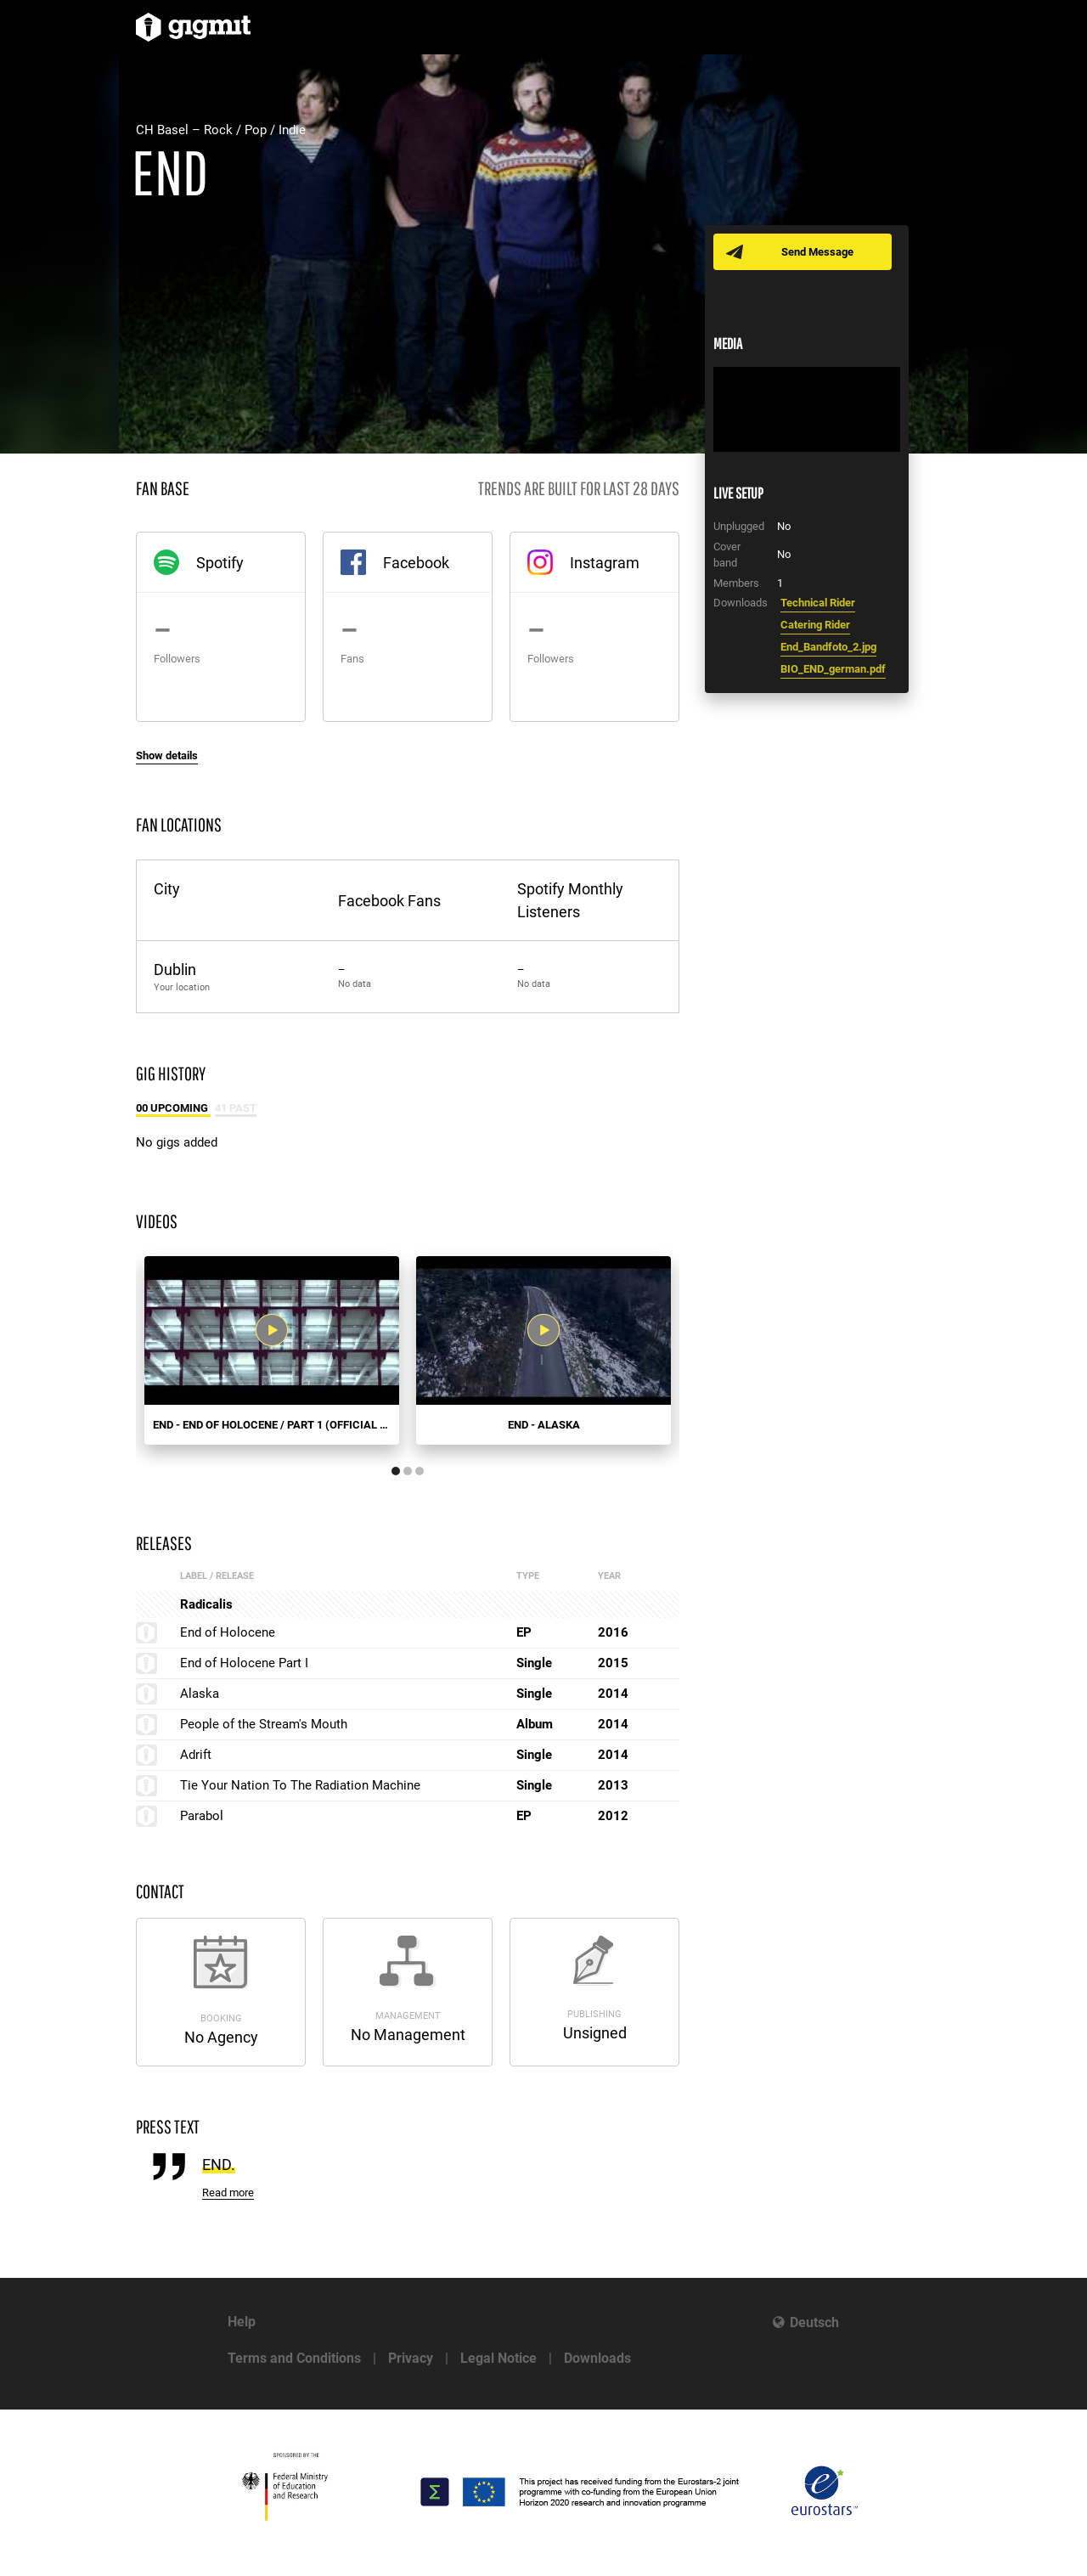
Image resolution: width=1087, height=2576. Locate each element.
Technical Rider (817, 602)
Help (242, 2322)
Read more (228, 2192)
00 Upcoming (173, 1108)
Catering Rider (815, 624)
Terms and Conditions (294, 2358)
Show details (167, 755)
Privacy (410, 2358)
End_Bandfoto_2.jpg (828, 646)
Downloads (597, 2358)
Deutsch (814, 2322)
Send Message (817, 251)
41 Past (235, 1108)
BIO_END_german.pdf (833, 668)
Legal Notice (498, 2358)
